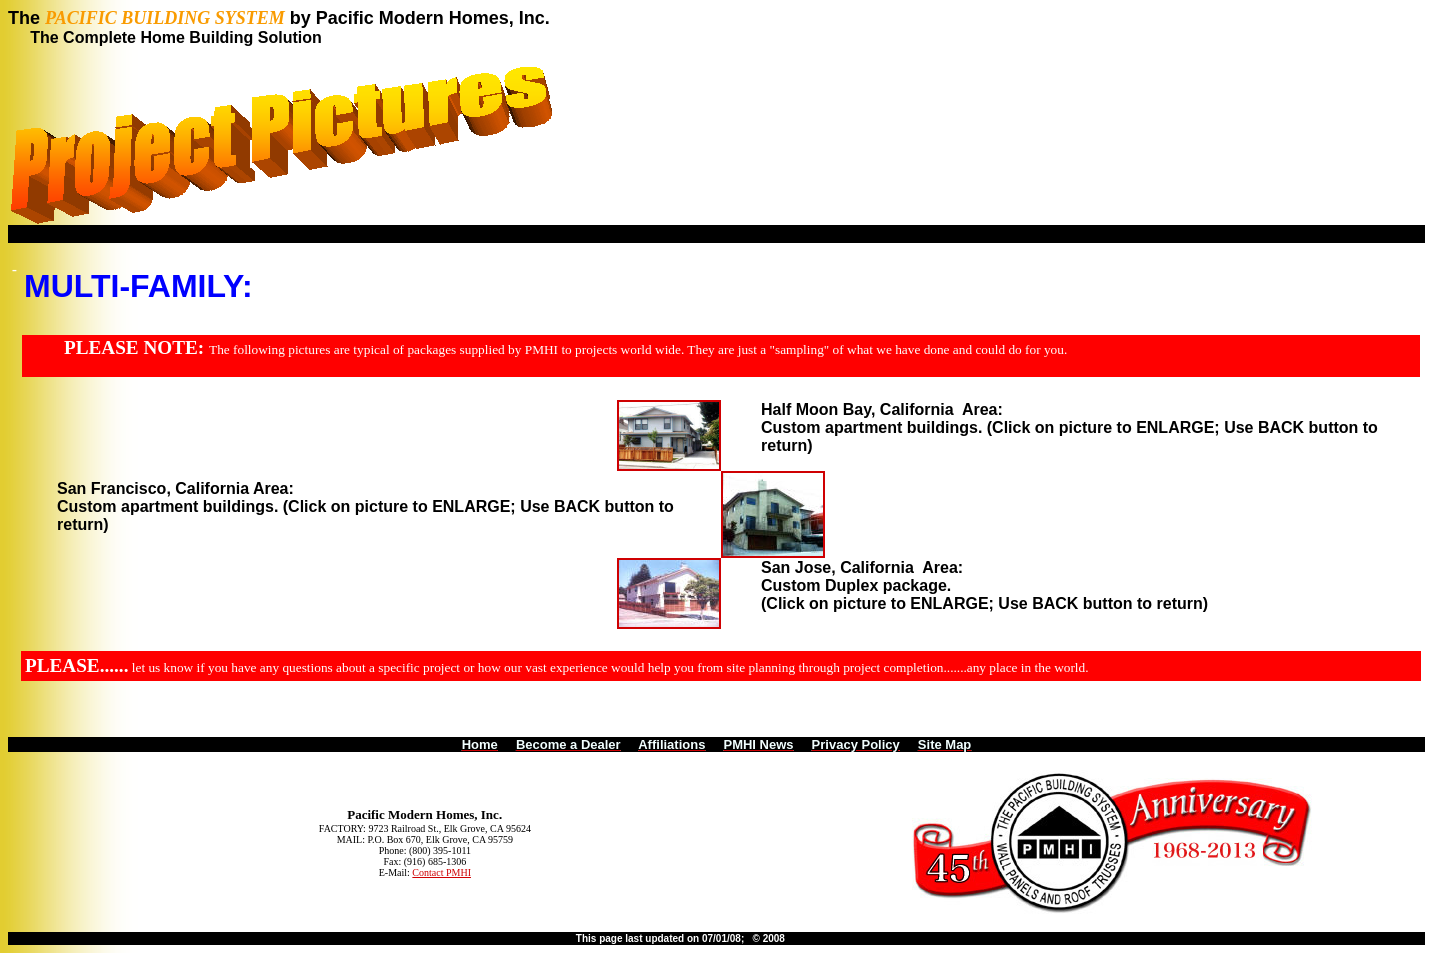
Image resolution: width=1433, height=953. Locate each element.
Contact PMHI (441, 872)
